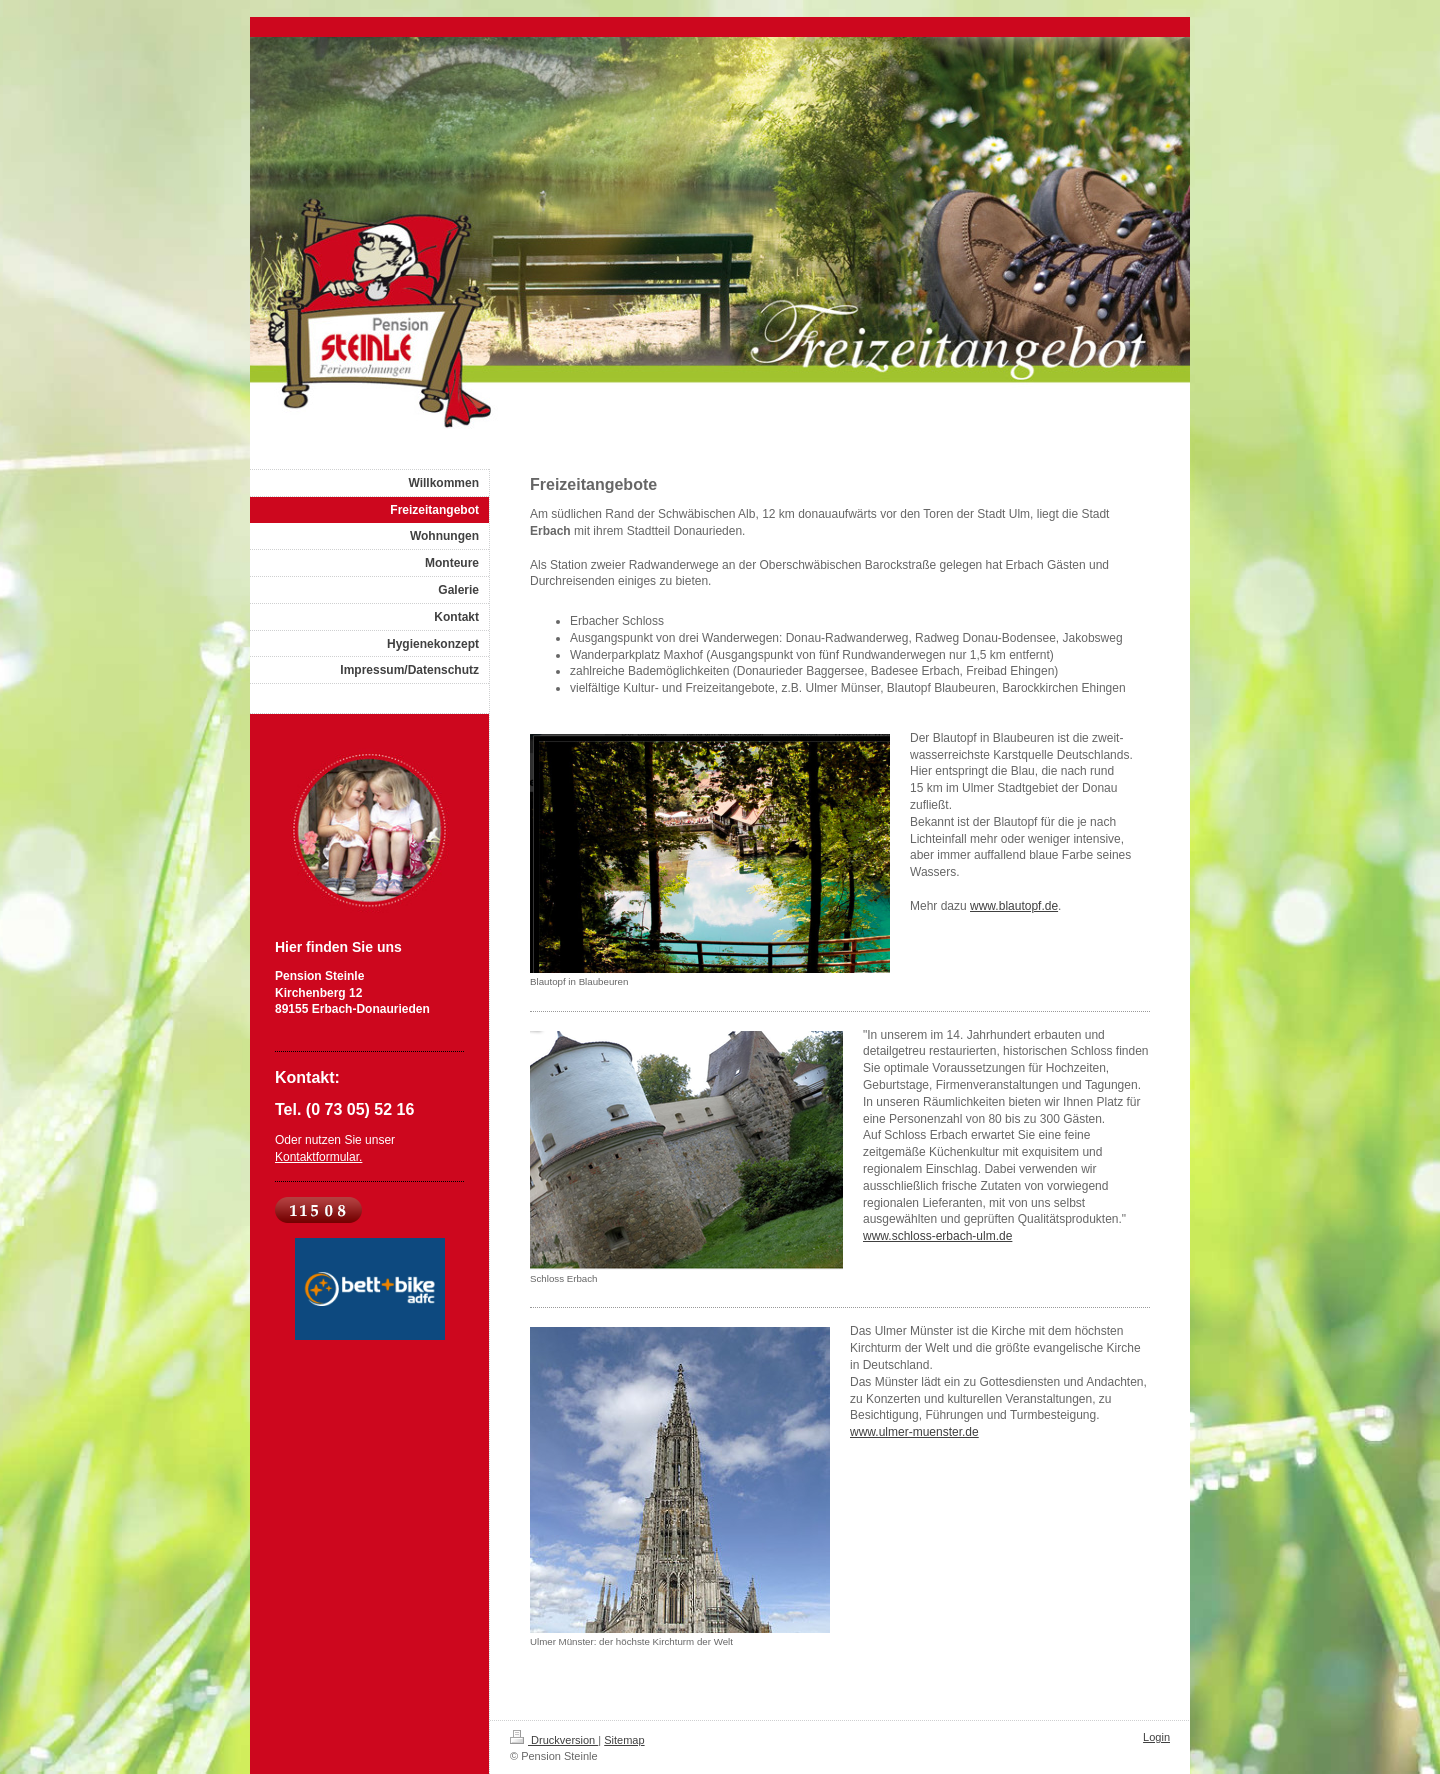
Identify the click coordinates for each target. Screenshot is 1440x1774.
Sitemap (624, 1740)
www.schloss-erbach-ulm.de (937, 1236)
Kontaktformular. (318, 1157)
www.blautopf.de (1014, 906)
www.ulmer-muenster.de (914, 1432)
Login (1156, 1737)
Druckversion (554, 1740)
